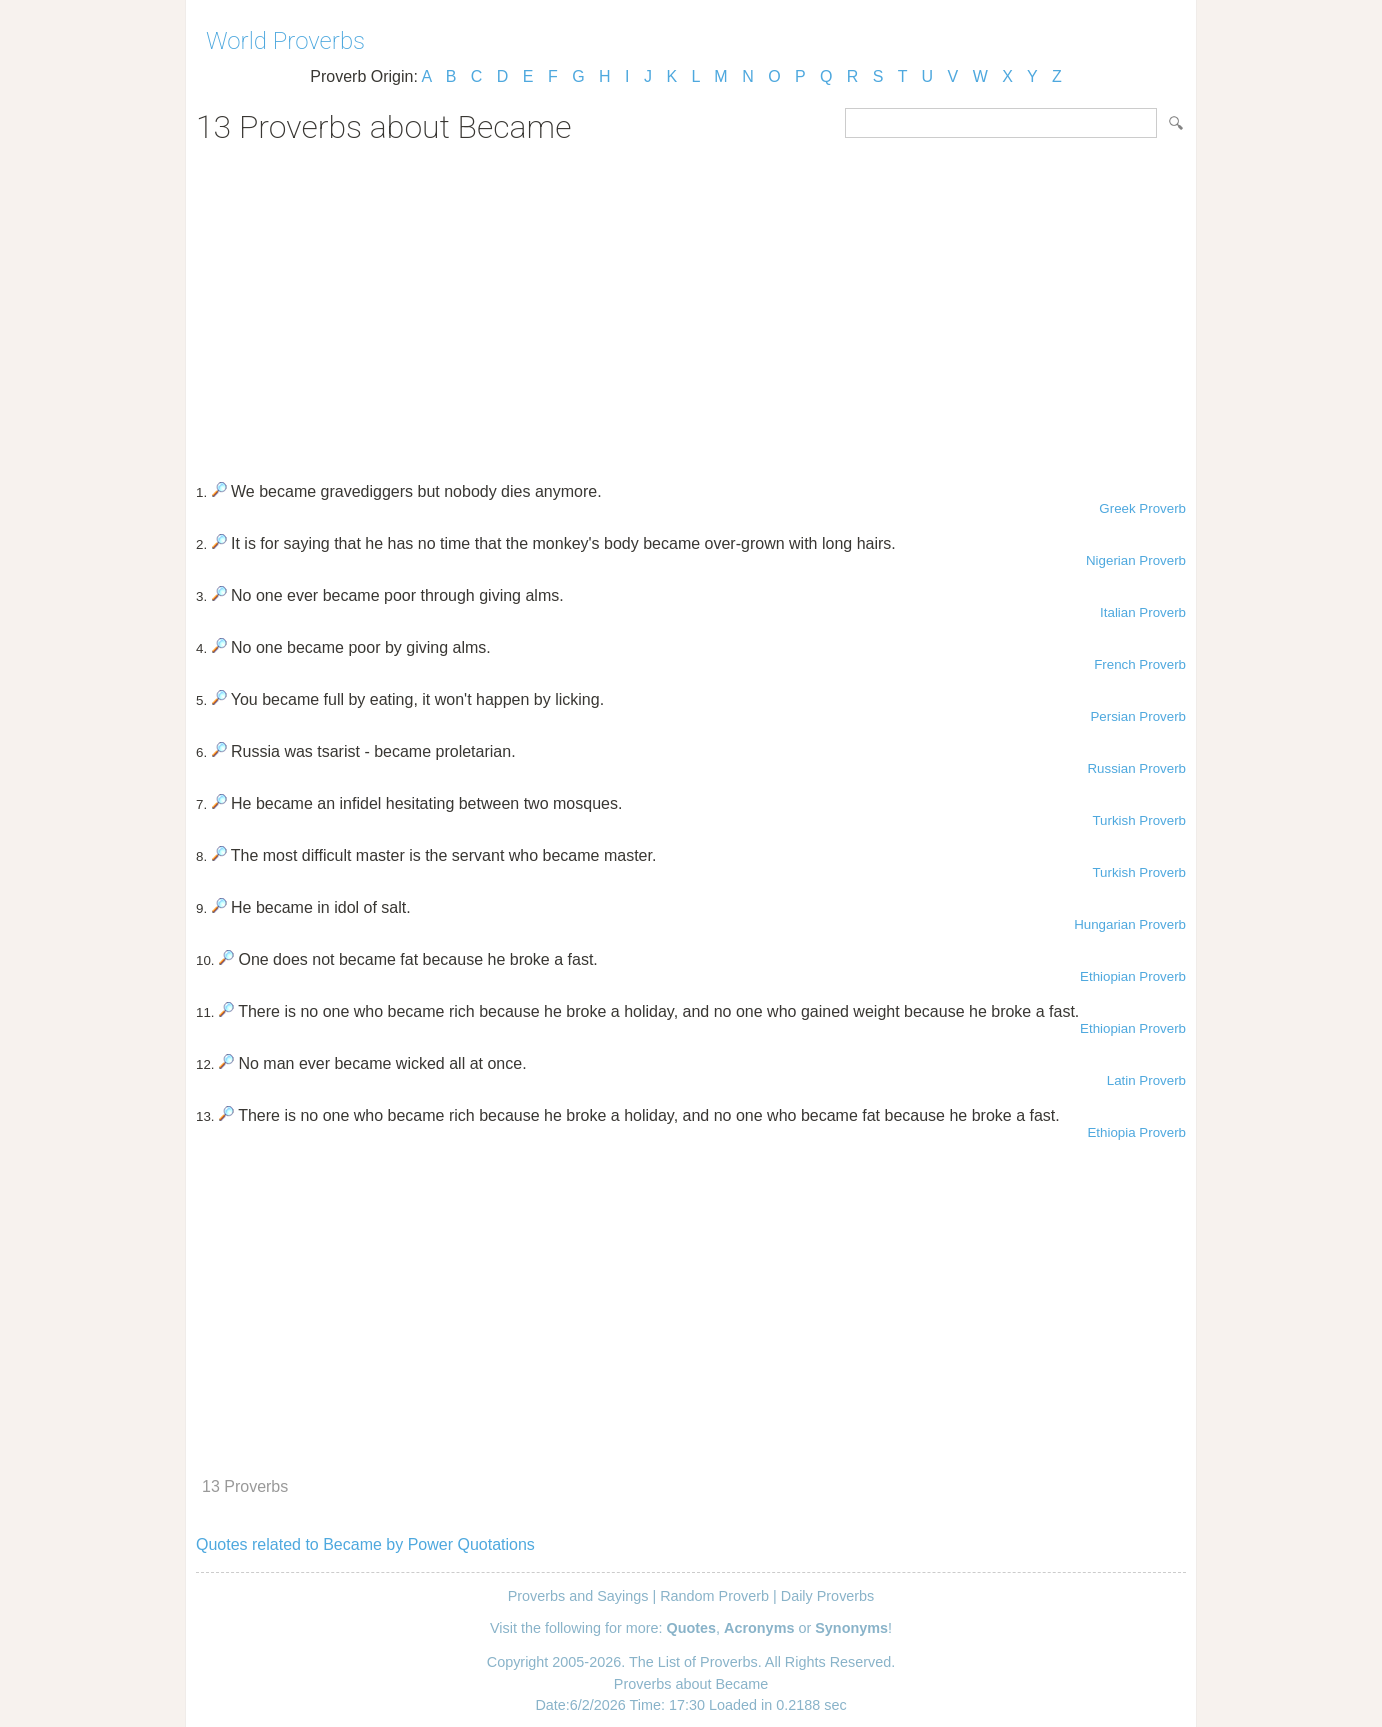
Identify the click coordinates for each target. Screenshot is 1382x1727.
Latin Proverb (1146, 1080)
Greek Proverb (1142, 508)
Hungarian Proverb (1130, 924)
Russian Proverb (1136, 768)
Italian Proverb (1143, 612)
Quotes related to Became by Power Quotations (365, 1544)
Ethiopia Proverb (1136, 1132)
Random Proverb (714, 1596)
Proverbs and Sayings (578, 1596)
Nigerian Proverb (1136, 560)
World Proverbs (285, 41)
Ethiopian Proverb (1133, 976)
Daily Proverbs (828, 1596)
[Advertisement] (691, 306)
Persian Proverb (1138, 716)
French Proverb (1140, 664)
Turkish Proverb (1139, 820)
